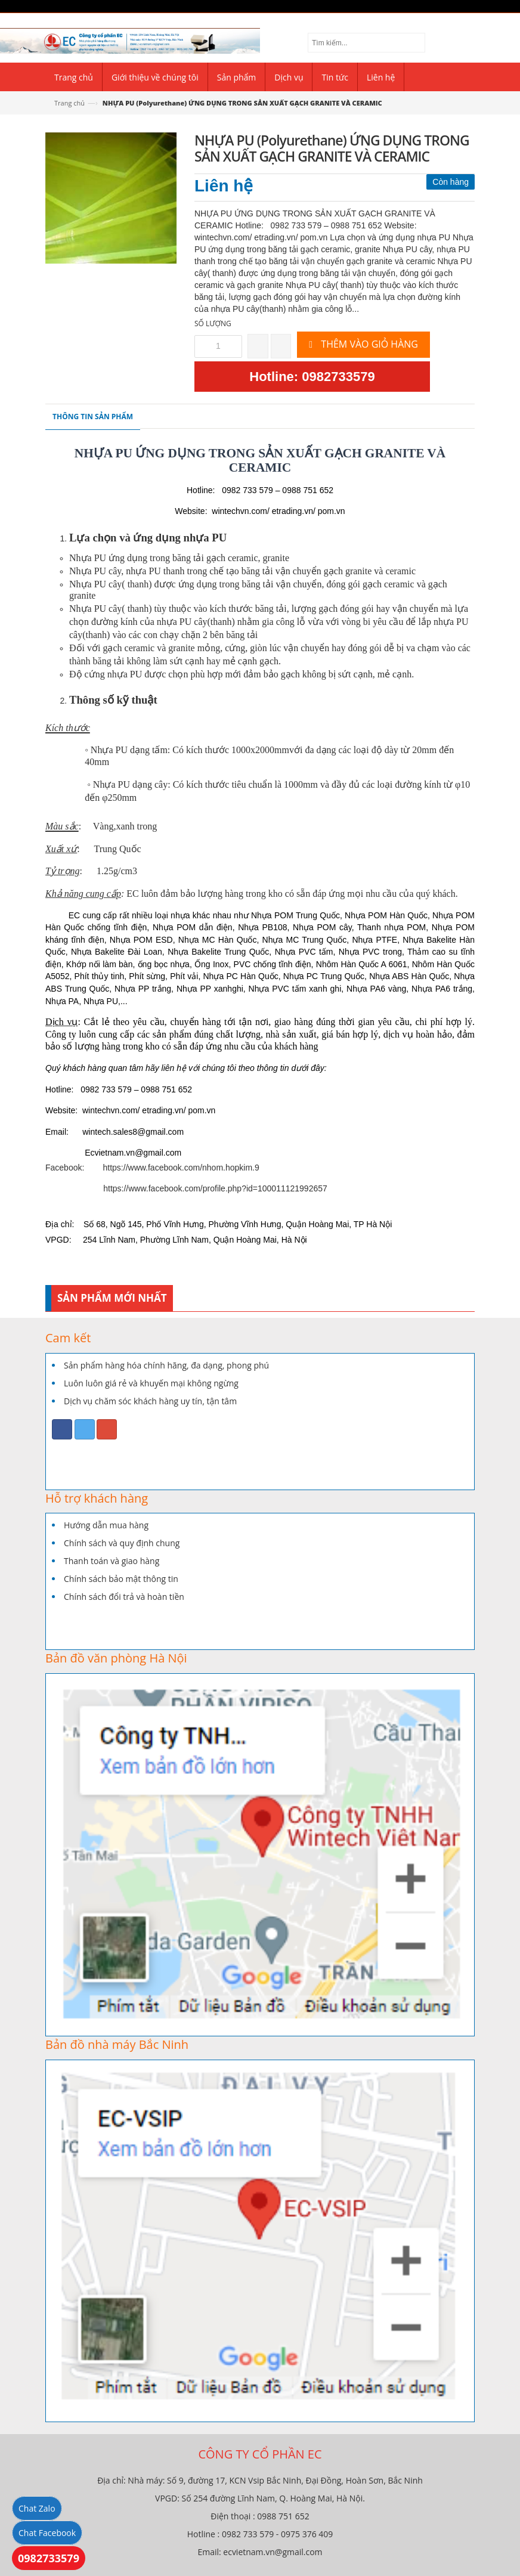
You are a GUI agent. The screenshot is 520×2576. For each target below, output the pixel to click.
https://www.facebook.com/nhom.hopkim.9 (181, 1167)
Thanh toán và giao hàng (111, 1560)
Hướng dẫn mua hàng (106, 1525)
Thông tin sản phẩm (92, 416)
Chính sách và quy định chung (121, 1543)
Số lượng (212, 323)
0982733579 (48, 2558)
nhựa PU (125, 674)
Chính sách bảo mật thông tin (121, 1578)
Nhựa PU (87, 558)
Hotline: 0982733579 (311, 376)
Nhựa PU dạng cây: (132, 784)
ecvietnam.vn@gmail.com (272, 2552)
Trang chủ (69, 102)
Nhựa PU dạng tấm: (130, 750)
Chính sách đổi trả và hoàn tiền (124, 1596)
